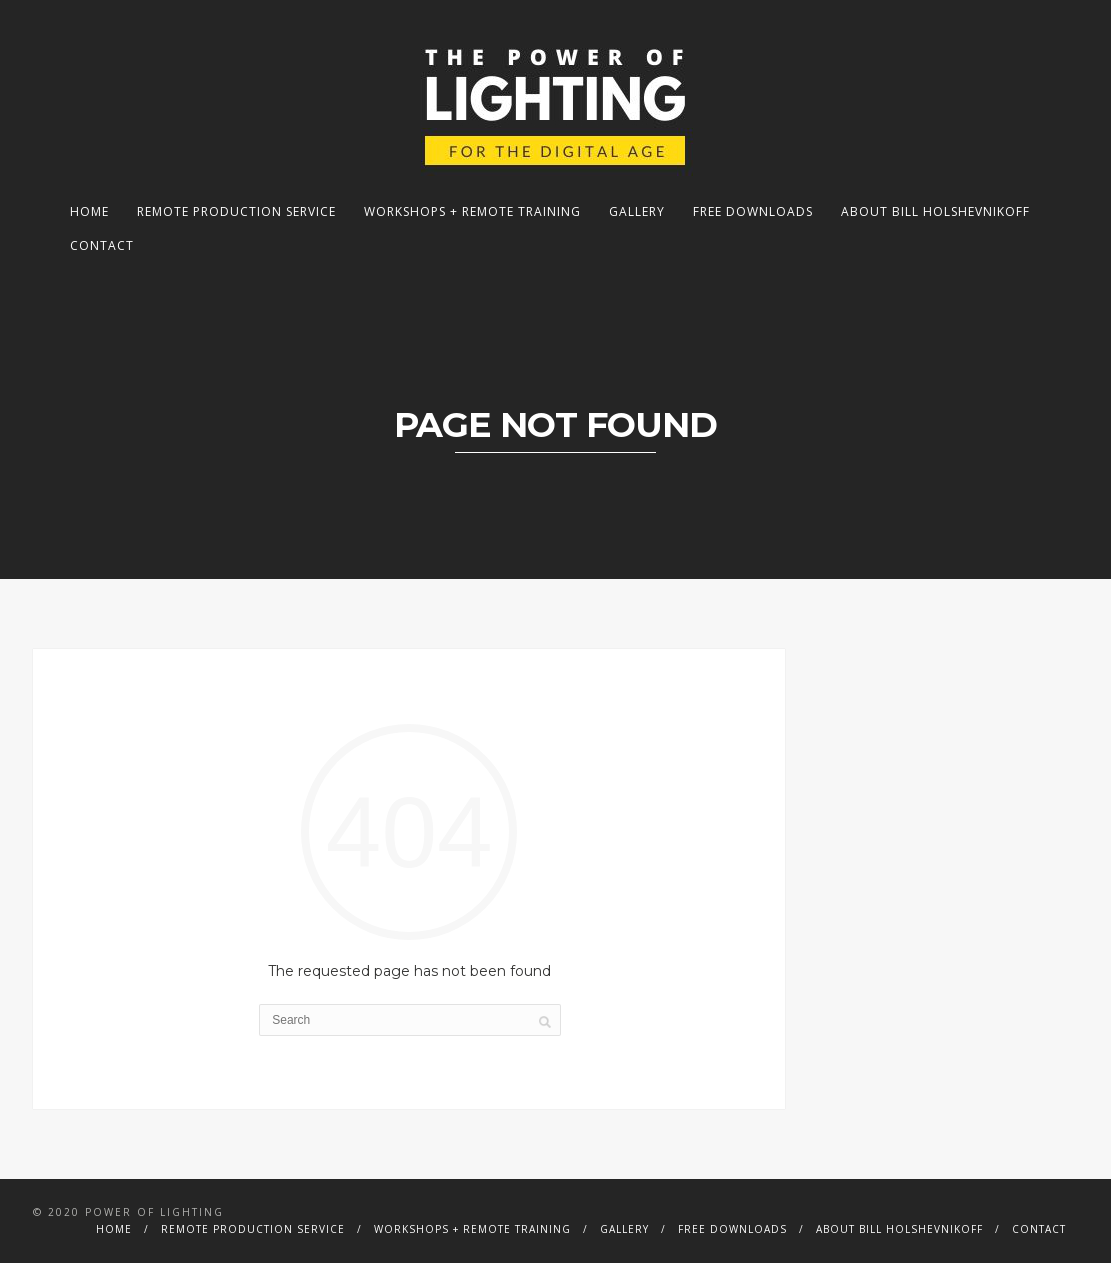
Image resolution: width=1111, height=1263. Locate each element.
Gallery (637, 211)
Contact (102, 245)
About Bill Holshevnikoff (935, 211)
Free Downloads (753, 211)
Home (89, 211)
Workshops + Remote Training (472, 211)
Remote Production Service (236, 211)
